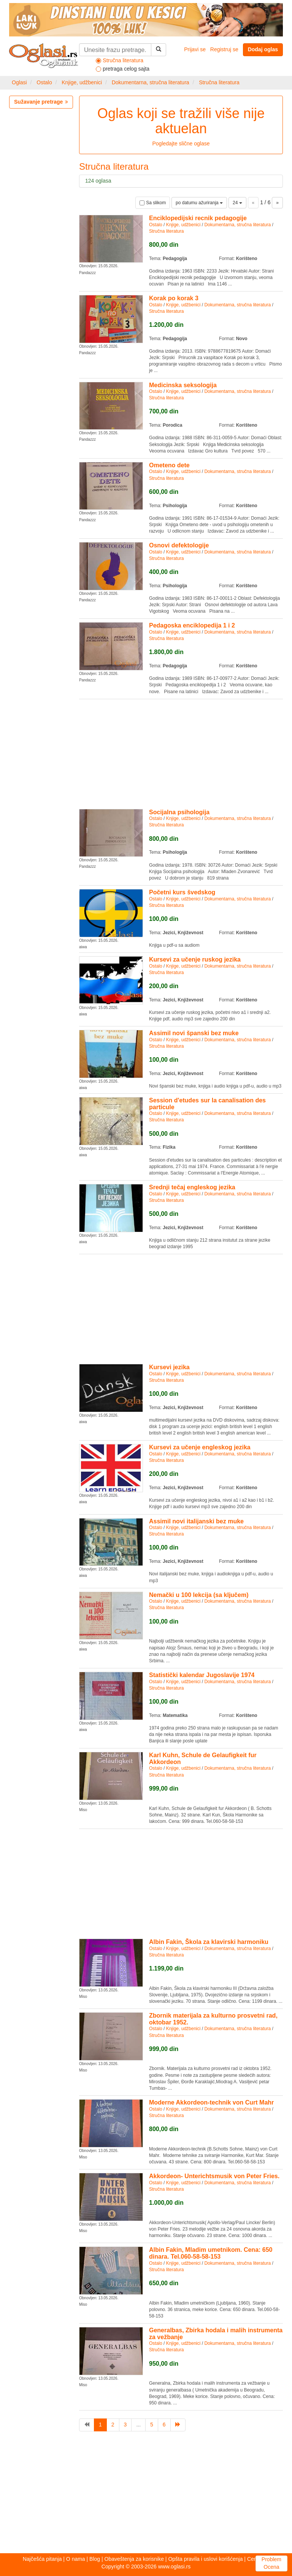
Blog (94, 2559)
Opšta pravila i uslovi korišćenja (205, 2559)
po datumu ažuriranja (199, 202)
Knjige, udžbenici (82, 82)
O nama (75, 2559)
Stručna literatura (219, 82)
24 (237, 202)
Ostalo (44, 82)
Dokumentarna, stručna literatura (150, 82)
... (138, 2425)
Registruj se (224, 49)
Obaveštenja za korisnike (134, 2559)
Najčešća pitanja (42, 2559)
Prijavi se (195, 49)
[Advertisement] (181, 753)
